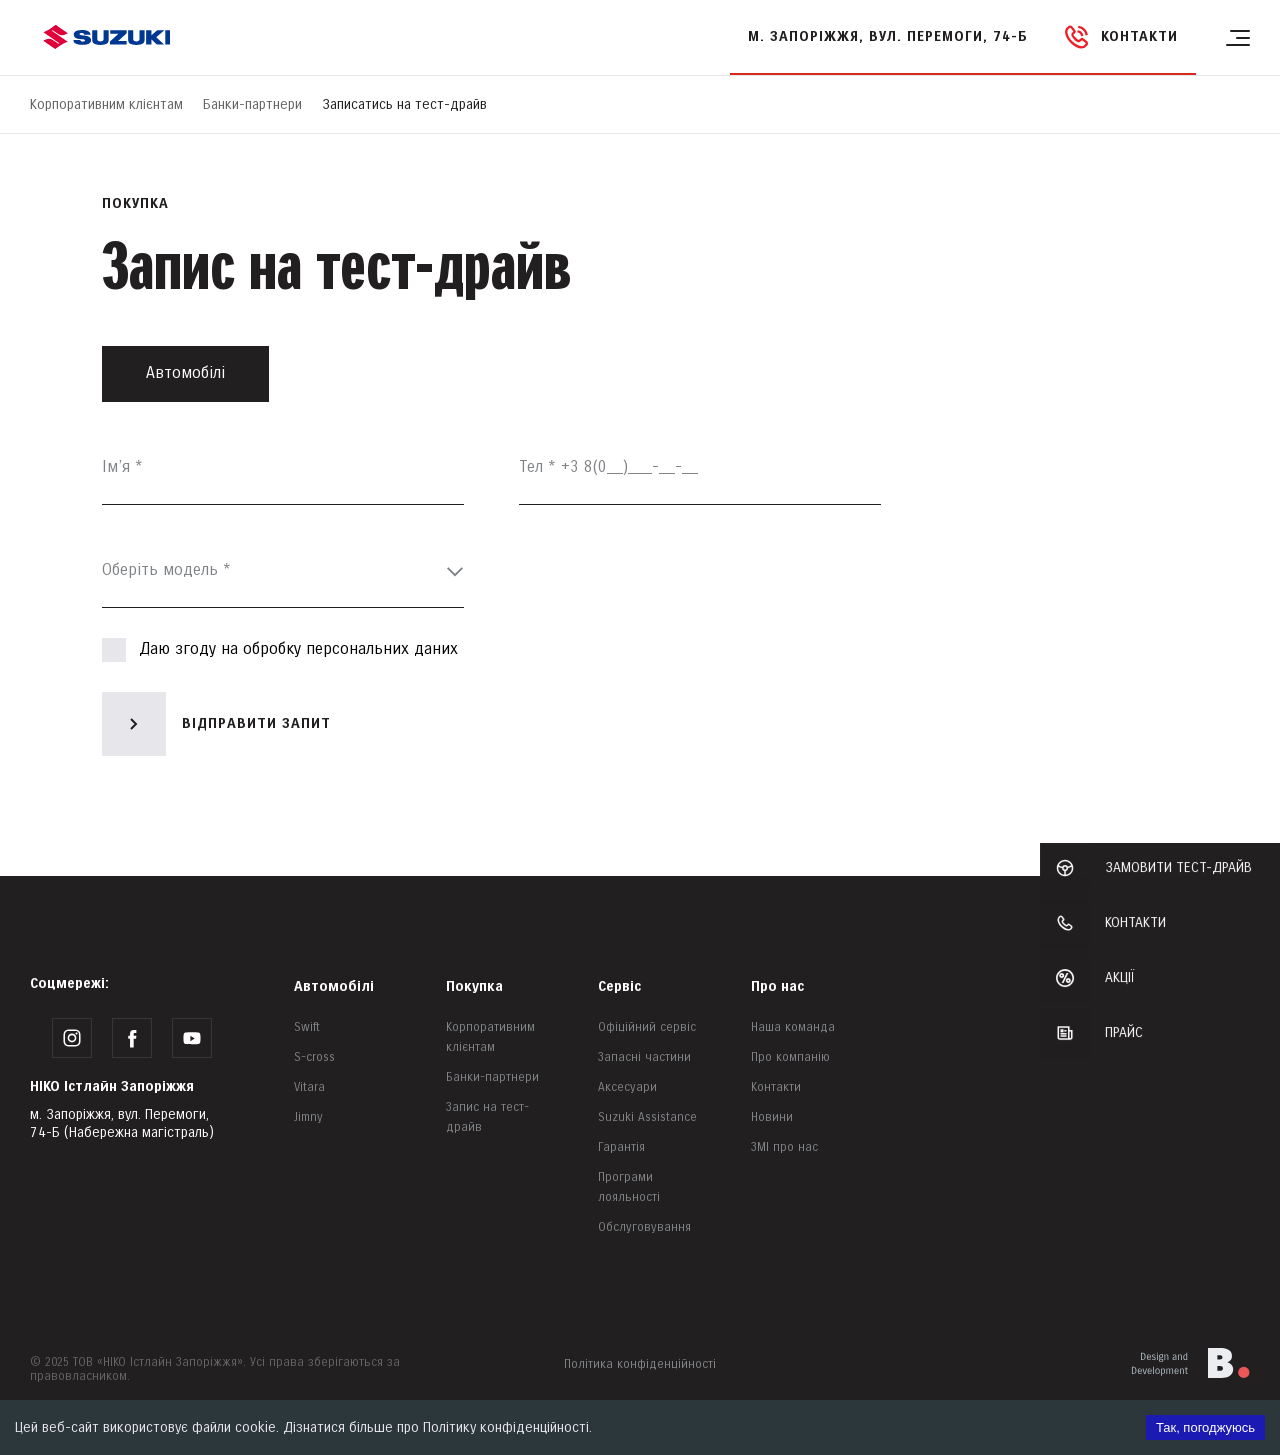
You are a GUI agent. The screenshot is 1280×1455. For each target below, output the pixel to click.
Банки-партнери (252, 104)
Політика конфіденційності (640, 1364)
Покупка (474, 986)
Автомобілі (334, 986)
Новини (772, 1117)
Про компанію (790, 1057)
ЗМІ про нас (784, 1147)
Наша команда (793, 1027)
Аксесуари (627, 1087)
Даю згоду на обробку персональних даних (280, 650)
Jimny (308, 1117)
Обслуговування (644, 1227)
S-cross (314, 1057)
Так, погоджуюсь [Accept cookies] (1205, 1427)
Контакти (776, 1087)
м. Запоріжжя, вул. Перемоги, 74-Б (888, 36)
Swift (307, 1027)
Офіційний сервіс (647, 1027)
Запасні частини (644, 1057)
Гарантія (621, 1147)
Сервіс (619, 986)
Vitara (309, 1087)
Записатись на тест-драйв (404, 104)
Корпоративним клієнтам (106, 104)
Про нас (777, 986)
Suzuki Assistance (647, 1117)
